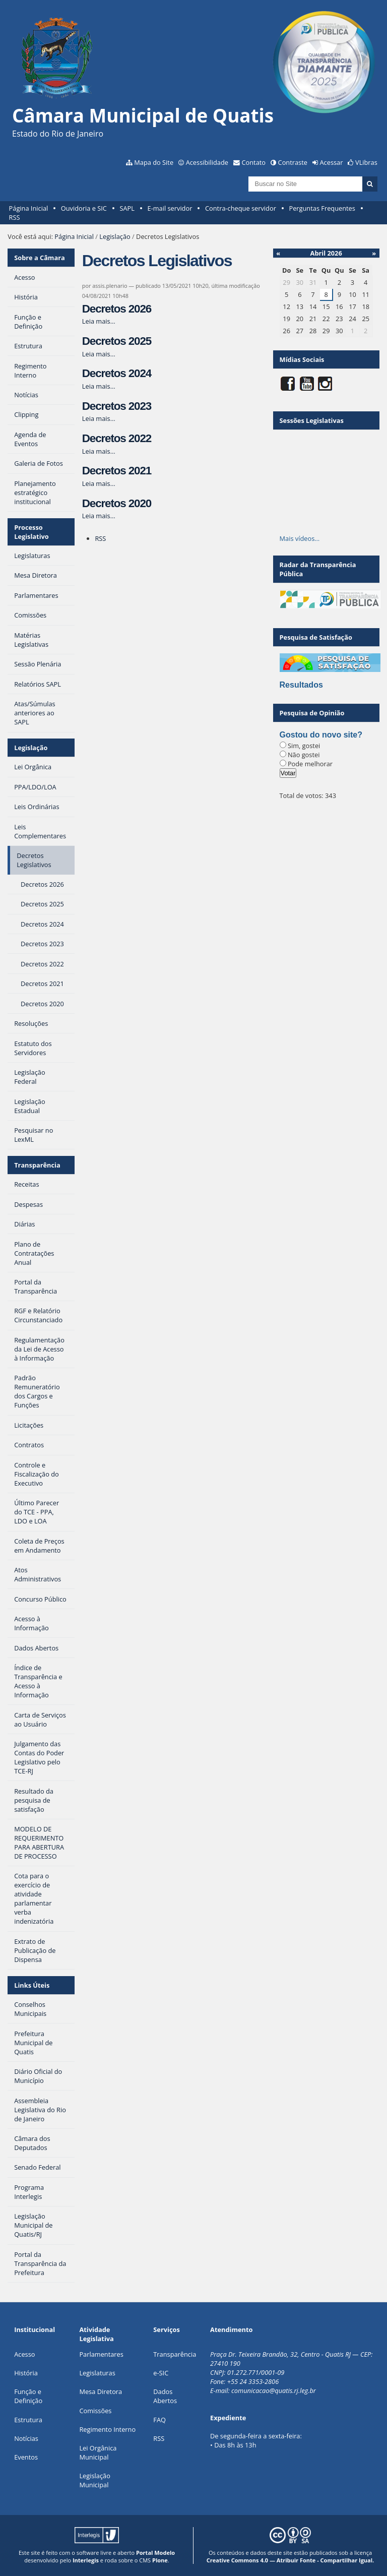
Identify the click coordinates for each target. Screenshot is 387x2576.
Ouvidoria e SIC (84, 208)
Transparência (37, 1165)
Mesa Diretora (100, 2391)
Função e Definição (28, 2396)
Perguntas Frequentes (322, 208)
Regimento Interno (107, 2429)
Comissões (95, 2410)
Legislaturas (97, 2372)
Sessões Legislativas (312, 420)
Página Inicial (28, 208)
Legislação (114, 236)
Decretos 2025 (116, 341)
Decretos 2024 (116, 373)
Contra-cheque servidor (240, 208)
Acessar (331, 162)
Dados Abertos (165, 2396)
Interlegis (86, 2560)
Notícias (26, 2438)
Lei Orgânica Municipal (97, 2452)
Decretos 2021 (116, 470)
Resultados (301, 685)
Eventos (26, 2457)
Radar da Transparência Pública (318, 569)
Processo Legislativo (31, 532)
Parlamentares (101, 2354)
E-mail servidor (170, 208)
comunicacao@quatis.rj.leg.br (274, 2390)
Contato (254, 162)
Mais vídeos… (300, 538)
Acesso (24, 2354)
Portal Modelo (155, 2552)
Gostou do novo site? (321, 734)
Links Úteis (31, 1985)
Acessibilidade (207, 162)
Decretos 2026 (116, 308)
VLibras (366, 162)
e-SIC (160, 2372)
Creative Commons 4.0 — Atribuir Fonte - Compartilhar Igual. (290, 2560)
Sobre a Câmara (39, 257)
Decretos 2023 (116, 406)
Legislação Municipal (94, 2480)
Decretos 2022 (116, 438)
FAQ (159, 2419)
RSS (14, 217)
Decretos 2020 (116, 503)
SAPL (127, 208)
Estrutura (28, 2419)
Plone (160, 2560)
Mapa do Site (153, 162)
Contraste (292, 162)
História (26, 2372)
